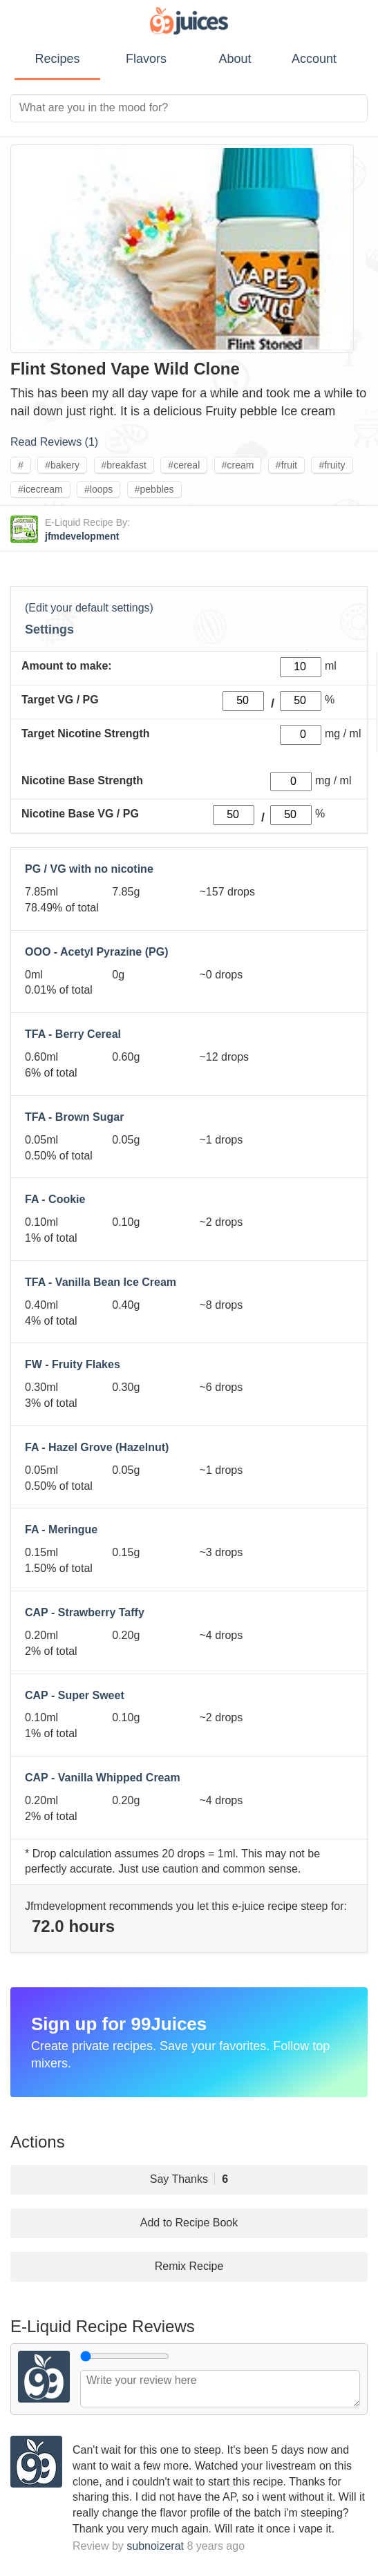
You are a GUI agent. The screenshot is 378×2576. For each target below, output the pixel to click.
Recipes (57, 59)
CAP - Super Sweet (74, 1695)
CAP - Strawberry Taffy (84, 1612)
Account (314, 59)
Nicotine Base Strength (82, 780)
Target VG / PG (60, 699)
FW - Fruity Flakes (72, 1364)
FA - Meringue (61, 1529)
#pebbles (154, 489)
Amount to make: (66, 666)
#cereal (184, 465)
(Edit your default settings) (89, 608)
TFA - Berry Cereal (73, 1034)
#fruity (332, 465)
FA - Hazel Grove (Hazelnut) (97, 1447)
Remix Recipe (189, 2266)
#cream (238, 465)
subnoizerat (155, 2546)
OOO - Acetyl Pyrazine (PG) (96, 952)
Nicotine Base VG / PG (80, 814)
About (234, 59)
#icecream (40, 489)
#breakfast (124, 465)
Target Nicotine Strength (85, 733)
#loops (98, 489)
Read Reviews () (54, 442)
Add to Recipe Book (189, 2222)
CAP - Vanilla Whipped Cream (102, 1777)
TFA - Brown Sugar (74, 1117)
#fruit (286, 465)
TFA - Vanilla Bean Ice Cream (100, 1282)
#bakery (62, 465)
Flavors (146, 59)
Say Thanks (189, 2179)
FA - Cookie (55, 1199)
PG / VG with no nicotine (89, 869)
